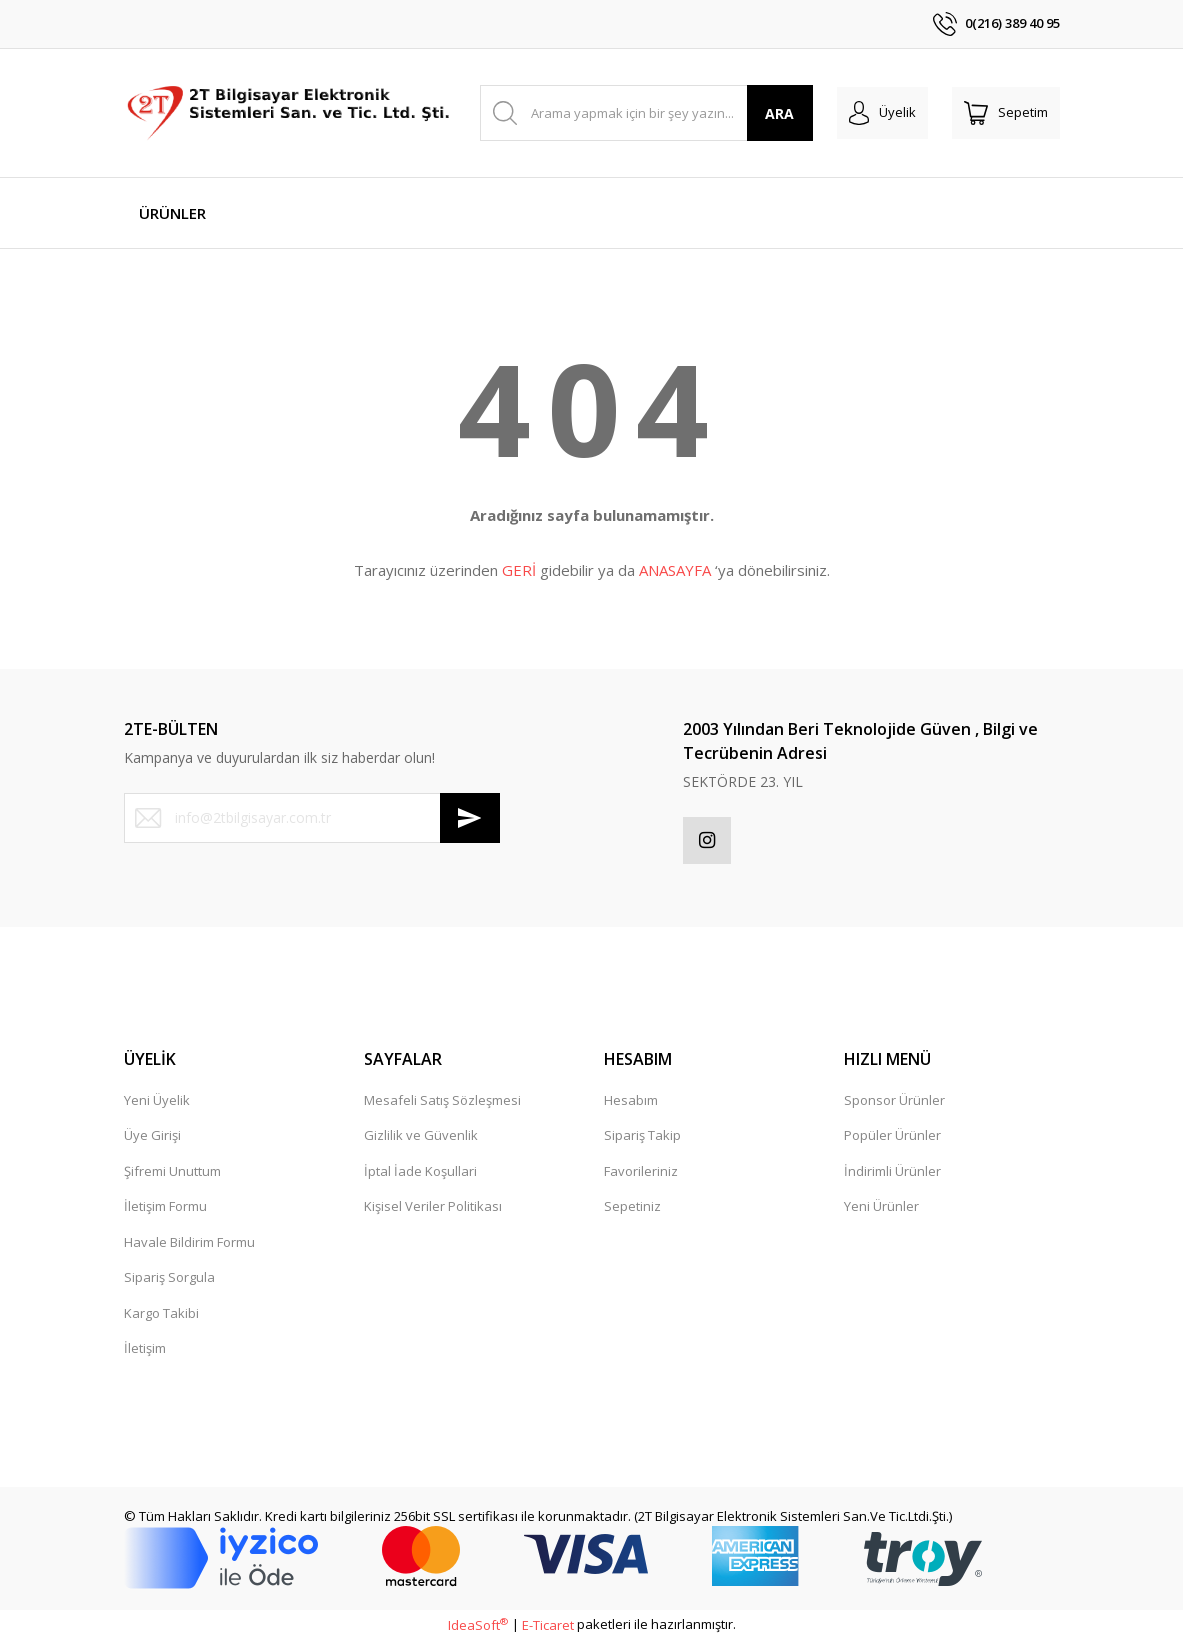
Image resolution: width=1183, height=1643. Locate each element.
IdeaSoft (478, 1628)
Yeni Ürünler (881, 1209)
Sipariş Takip (642, 1138)
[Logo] (290, 113)
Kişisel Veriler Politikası (433, 1209)
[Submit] (470, 818)
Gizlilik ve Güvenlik (421, 1138)
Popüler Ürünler (892, 1138)
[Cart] (1006, 113)
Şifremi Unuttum (172, 1174)
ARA (779, 113)
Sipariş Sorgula (169, 1280)
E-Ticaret (548, 1628)
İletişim (145, 1351)
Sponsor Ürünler (894, 1103)
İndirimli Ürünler (892, 1174)
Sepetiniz (632, 1209)
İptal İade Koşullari (420, 1174)
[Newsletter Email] (312, 818)
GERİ (519, 570)
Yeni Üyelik (157, 1103)
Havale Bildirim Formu (189, 1245)
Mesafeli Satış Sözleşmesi (442, 1103)
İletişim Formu (165, 1209)
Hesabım (631, 1103)
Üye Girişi (152, 1138)
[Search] (646, 113)
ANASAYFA (675, 570)
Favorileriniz (641, 1174)
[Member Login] (882, 113)
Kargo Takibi (161, 1316)
